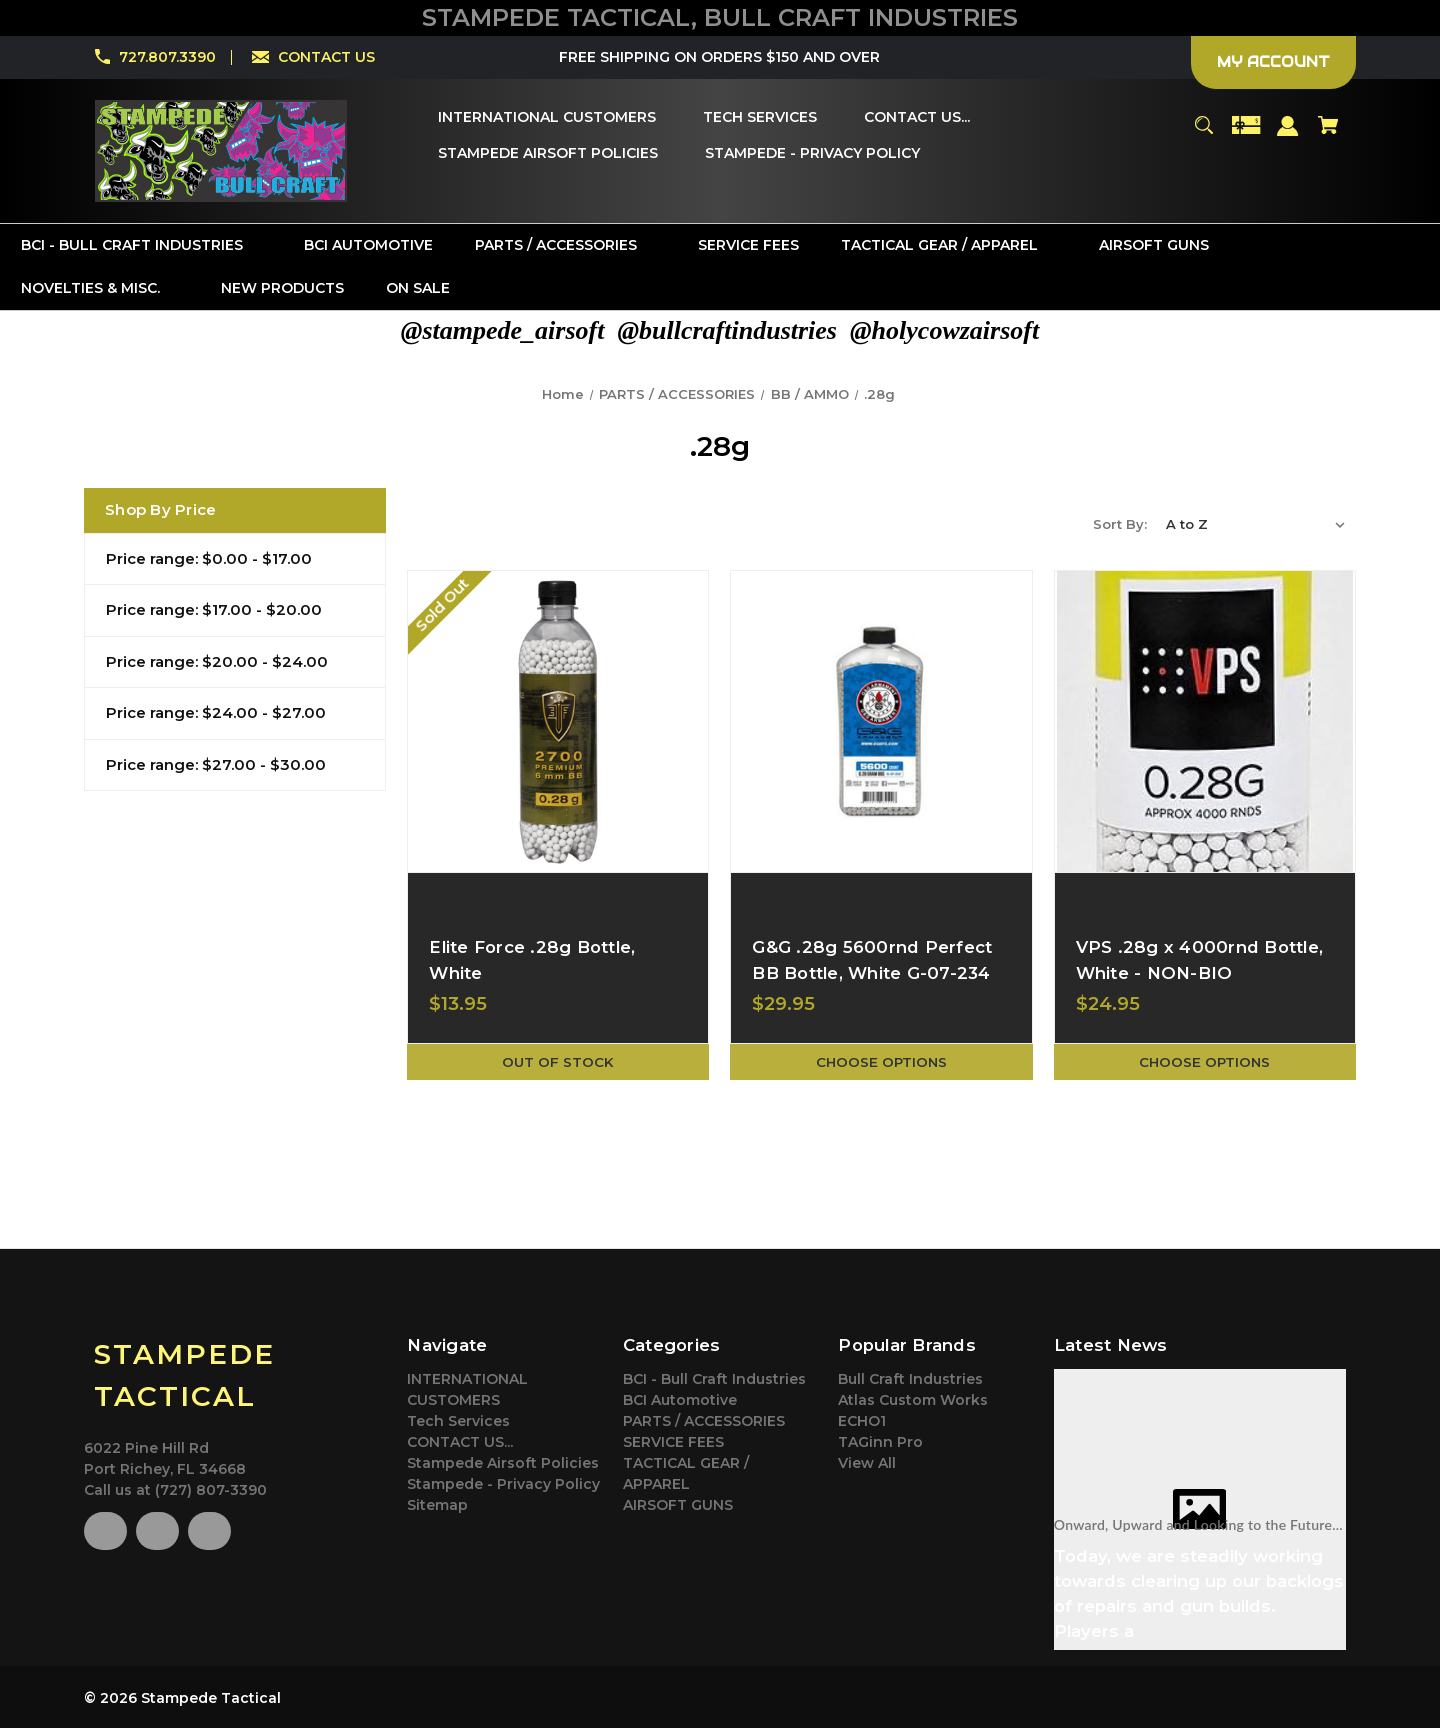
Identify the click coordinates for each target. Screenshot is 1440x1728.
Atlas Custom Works (913, 1400)
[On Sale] (418, 288)
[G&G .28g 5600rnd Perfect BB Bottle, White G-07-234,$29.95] (881, 721)
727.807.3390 (167, 57)
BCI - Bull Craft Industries (714, 1379)
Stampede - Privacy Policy (503, 1484)
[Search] (1203, 134)
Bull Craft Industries (910, 1379)
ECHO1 (862, 1421)
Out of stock (558, 1062)
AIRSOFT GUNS (678, 1505)
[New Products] (282, 288)
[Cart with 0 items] (1328, 134)
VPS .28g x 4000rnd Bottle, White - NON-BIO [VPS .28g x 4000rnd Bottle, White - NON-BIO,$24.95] (1200, 959)
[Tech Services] (760, 118)
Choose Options (882, 1062)
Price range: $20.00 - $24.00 (217, 661)
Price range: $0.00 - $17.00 (209, 558)
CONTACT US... (460, 1442)
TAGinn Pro (880, 1442)
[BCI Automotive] (368, 245)
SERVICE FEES (673, 1442)
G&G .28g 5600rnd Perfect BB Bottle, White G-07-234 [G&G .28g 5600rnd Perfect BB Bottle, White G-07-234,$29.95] (872, 959)
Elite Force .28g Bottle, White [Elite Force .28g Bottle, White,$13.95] (532, 959)
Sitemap (437, 1505)
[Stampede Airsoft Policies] (548, 154)
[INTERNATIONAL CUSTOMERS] (547, 118)
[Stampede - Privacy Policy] (812, 154)
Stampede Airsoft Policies (503, 1463)
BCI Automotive (680, 1400)
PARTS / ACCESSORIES (704, 1421)
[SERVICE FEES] (748, 245)
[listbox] (1256, 524)
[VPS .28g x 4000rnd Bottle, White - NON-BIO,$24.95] (1205, 721)
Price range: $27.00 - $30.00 (216, 764)
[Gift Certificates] (1246, 134)
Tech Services (458, 1421)
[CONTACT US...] (917, 118)
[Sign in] (1288, 135)
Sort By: (1120, 524)
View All (867, 1463)
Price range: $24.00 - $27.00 (216, 712)
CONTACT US (326, 57)
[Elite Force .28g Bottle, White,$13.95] (558, 721)
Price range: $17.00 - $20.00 (214, 609)
